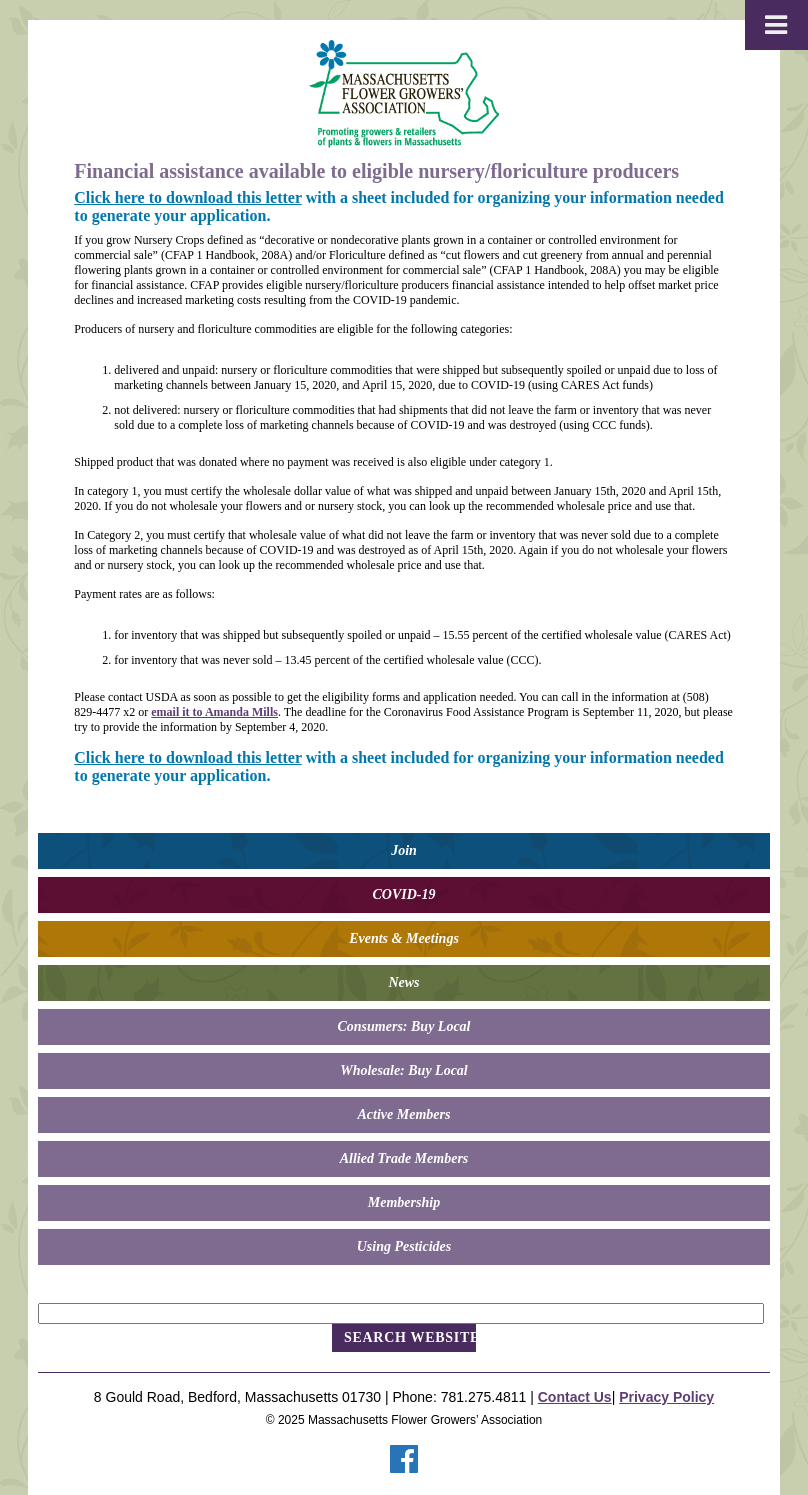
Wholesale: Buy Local (404, 1070)
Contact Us (575, 1397)
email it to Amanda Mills (214, 712)
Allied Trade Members (404, 1158)
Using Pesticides (404, 1246)
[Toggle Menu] (776, 25)
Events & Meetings (404, 938)
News (403, 982)
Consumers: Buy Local (403, 1026)
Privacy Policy (666, 1397)
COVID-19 (403, 894)
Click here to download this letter (187, 197)
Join (404, 850)
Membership (404, 1202)
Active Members (404, 1114)
